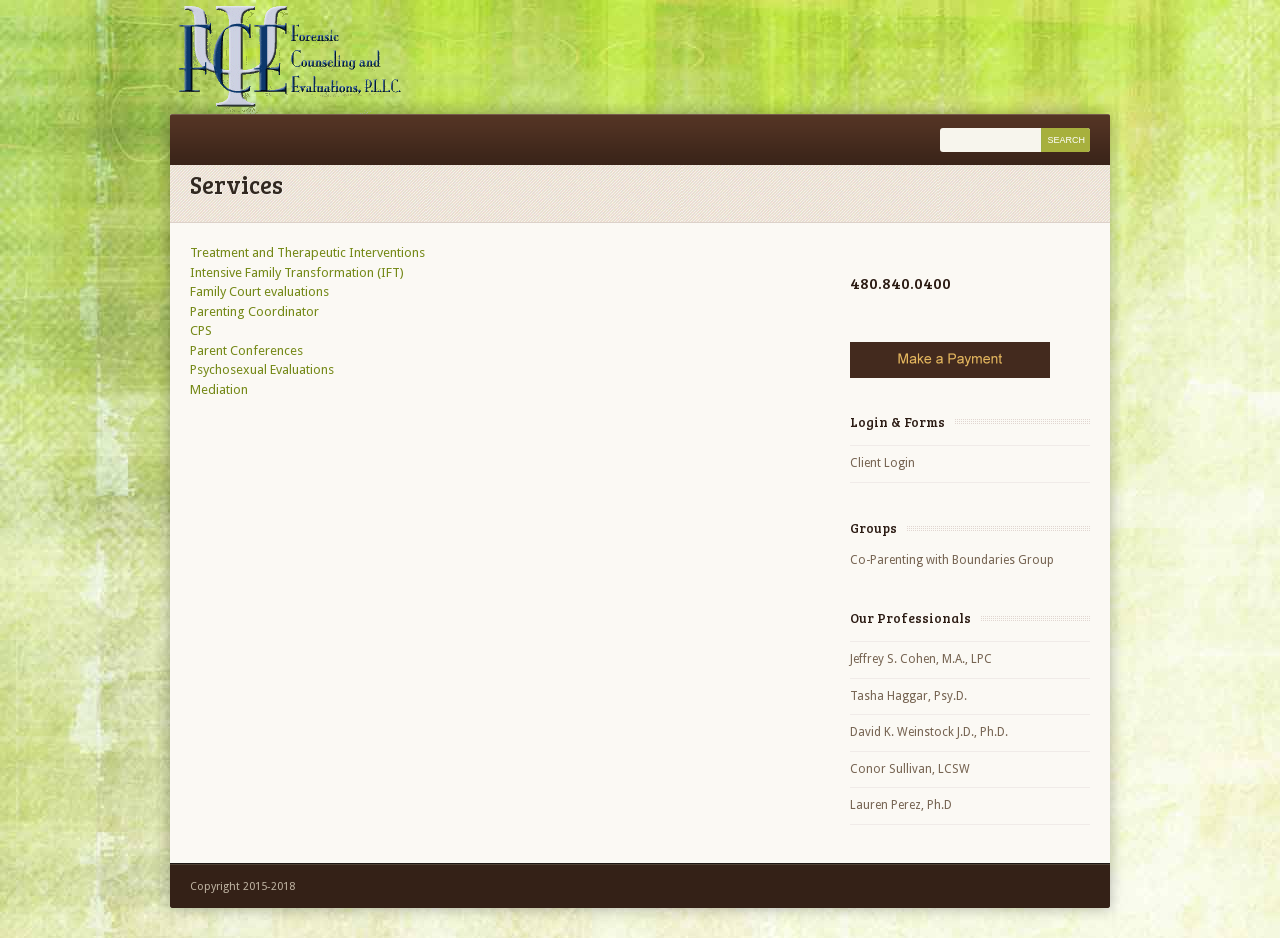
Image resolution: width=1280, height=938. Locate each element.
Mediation (219, 389)
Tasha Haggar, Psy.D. (908, 696)
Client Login (882, 463)
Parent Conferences (246, 350)
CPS (201, 330)
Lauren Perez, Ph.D (901, 805)
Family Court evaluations (259, 291)
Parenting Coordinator (254, 311)
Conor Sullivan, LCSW (910, 769)
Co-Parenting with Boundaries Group (952, 560)
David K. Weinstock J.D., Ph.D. (929, 732)
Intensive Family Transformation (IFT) (297, 272)
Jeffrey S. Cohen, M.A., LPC (921, 659)
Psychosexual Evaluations (262, 369)
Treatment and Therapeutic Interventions (307, 252)
